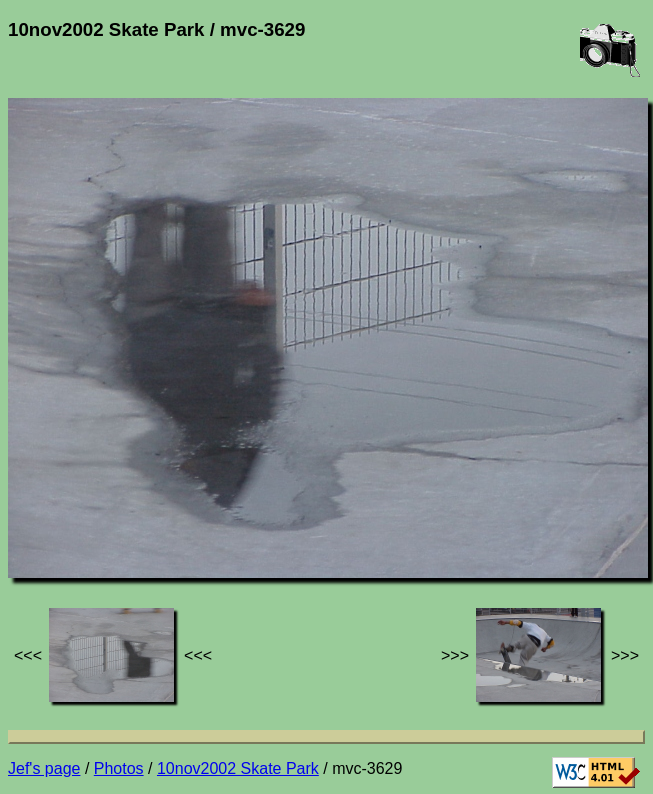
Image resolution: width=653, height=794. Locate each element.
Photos (119, 768)
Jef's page (44, 768)
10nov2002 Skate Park (238, 768)
